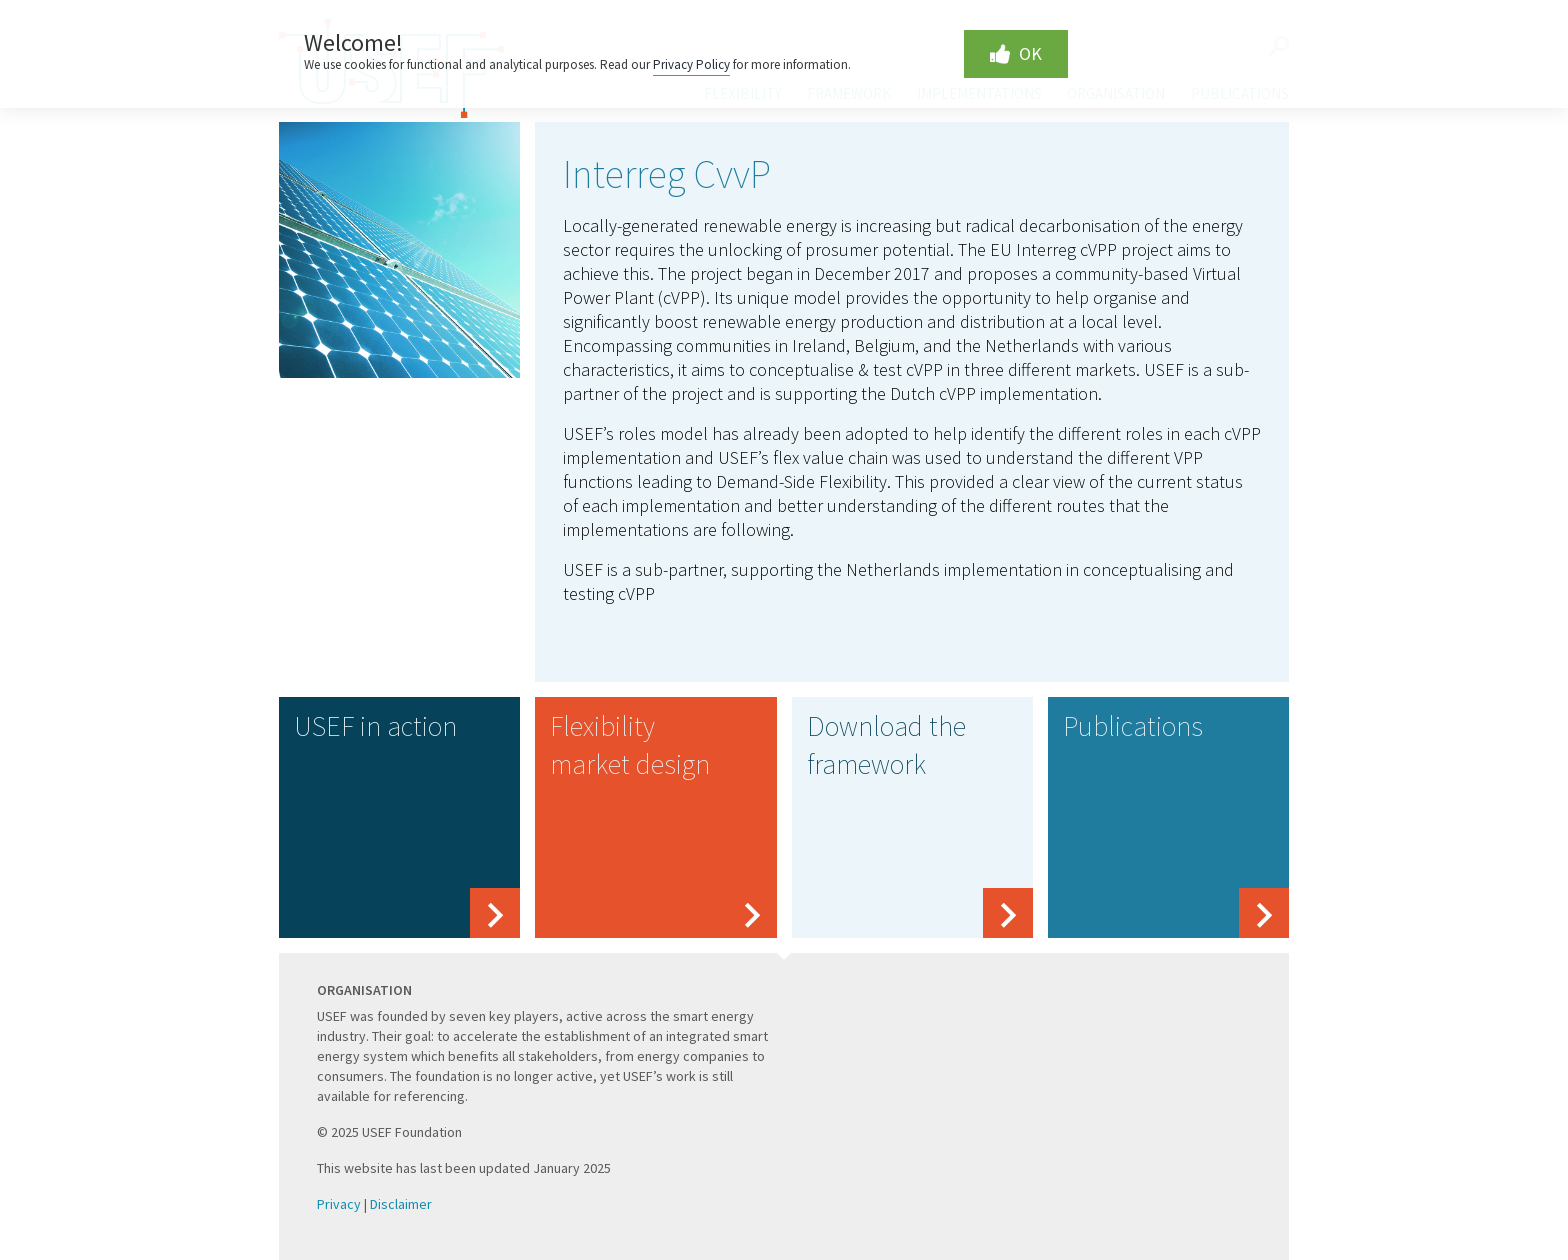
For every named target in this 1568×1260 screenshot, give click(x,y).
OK (1016, 53)
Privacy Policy (691, 64)
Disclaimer (401, 1204)
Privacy (339, 1204)
